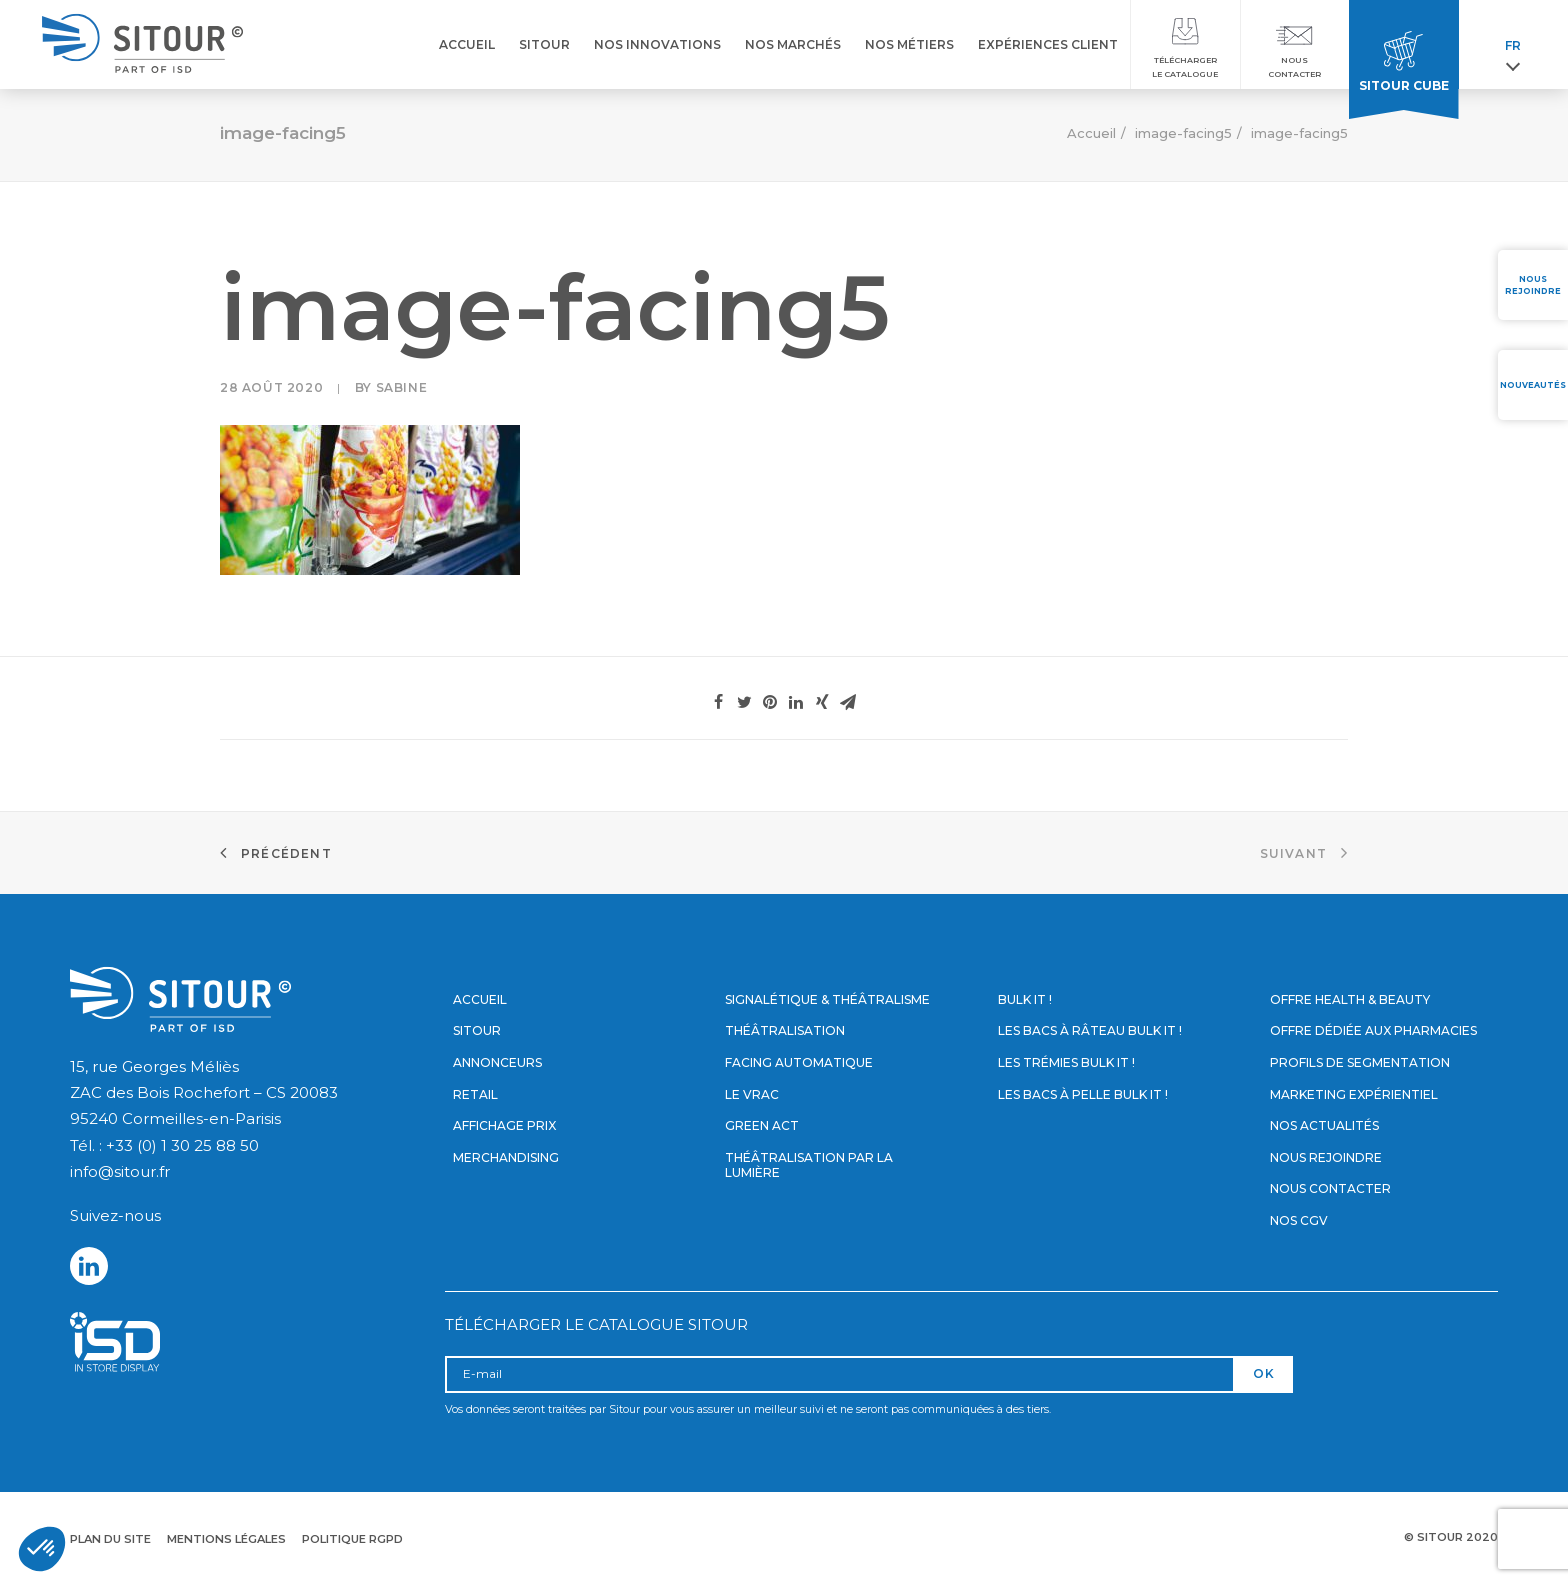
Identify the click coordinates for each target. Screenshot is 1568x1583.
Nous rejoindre (1326, 1157)
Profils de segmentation (1360, 1062)
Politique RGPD (352, 1539)
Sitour (477, 1030)
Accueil (1091, 133)
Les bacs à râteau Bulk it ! (1090, 1030)
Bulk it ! (1025, 999)
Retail (475, 1094)
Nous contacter (1330, 1188)
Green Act (762, 1125)
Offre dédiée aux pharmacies (1373, 1030)
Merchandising (506, 1157)
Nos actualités (1324, 1125)
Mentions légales (226, 1539)
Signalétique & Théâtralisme (827, 999)
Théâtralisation (785, 1030)
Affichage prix (504, 1125)
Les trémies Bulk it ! (1066, 1062)
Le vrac (752, 1094)
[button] (42, 1549)
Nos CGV (1299, 1220)
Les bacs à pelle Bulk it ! (1083, 1094)
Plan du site (110, 1539)
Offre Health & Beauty (1350, 999)
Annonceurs (497, 1062)
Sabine (402, 387)
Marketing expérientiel (1354, 1094)
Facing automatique (799, 1062)
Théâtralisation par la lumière (809, 1165)
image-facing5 (1183, 133)
